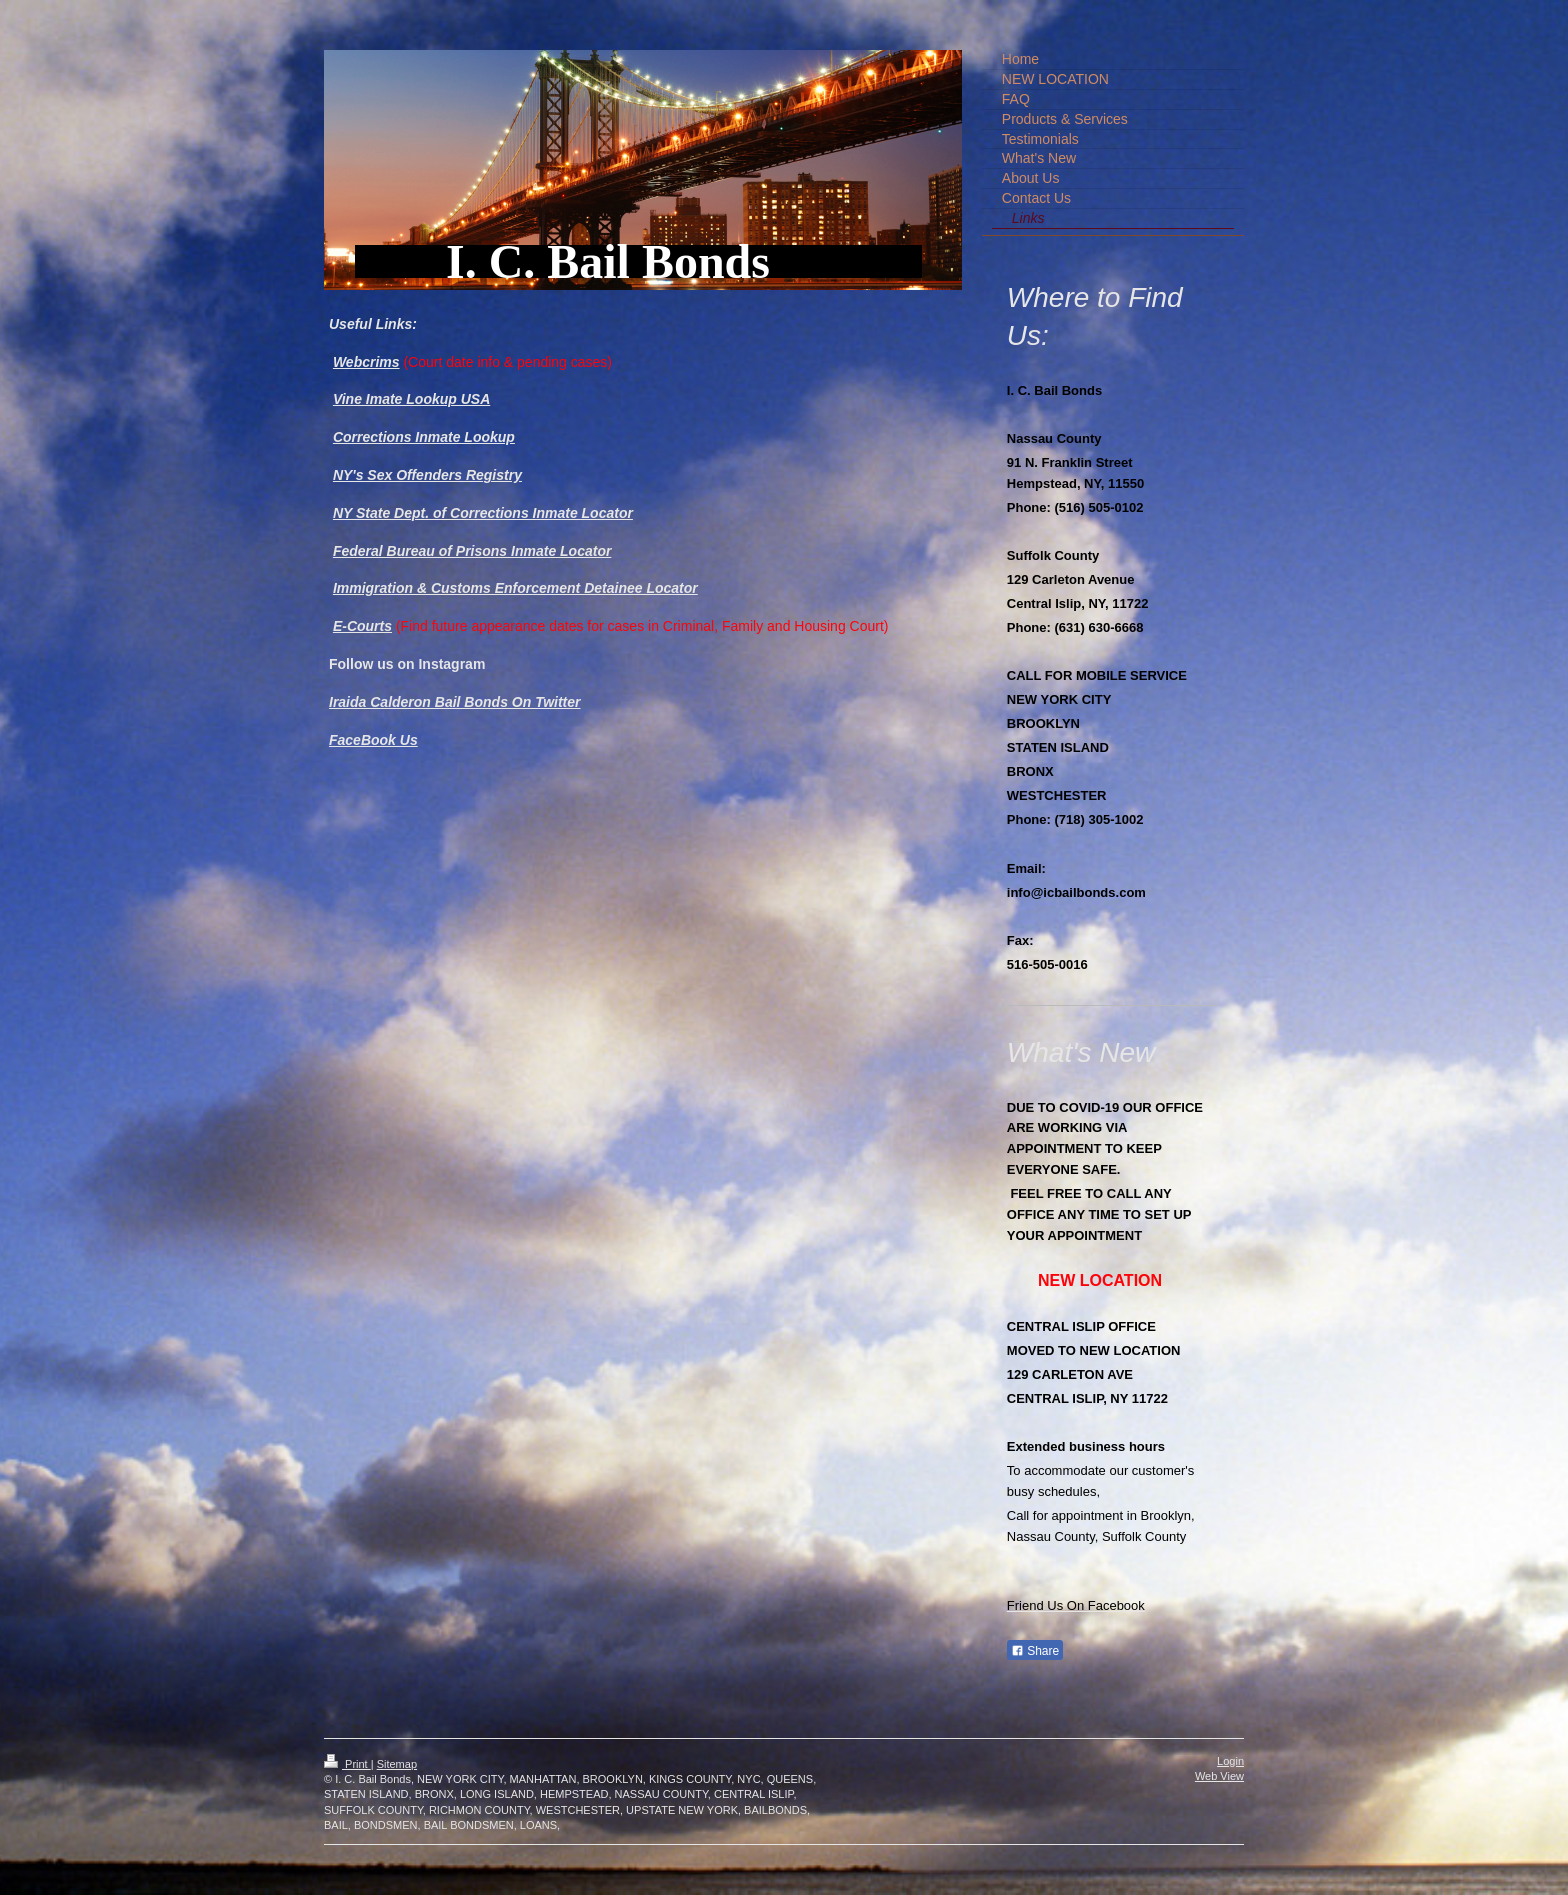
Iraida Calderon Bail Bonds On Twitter (455, 702)
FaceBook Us (373, 740)
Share (1035, 1651)
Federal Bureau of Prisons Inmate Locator (472, 551)
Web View (1219, 1776)
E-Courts (362, 626)
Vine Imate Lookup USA (411, 399)
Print (347, 1764)
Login (1230, 1761)
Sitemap (397, 1764)
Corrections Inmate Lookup (424, 437)
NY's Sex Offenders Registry (427, 475)
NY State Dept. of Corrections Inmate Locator (483, 513)
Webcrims (366, 362)
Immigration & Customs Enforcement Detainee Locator (515, 588)
